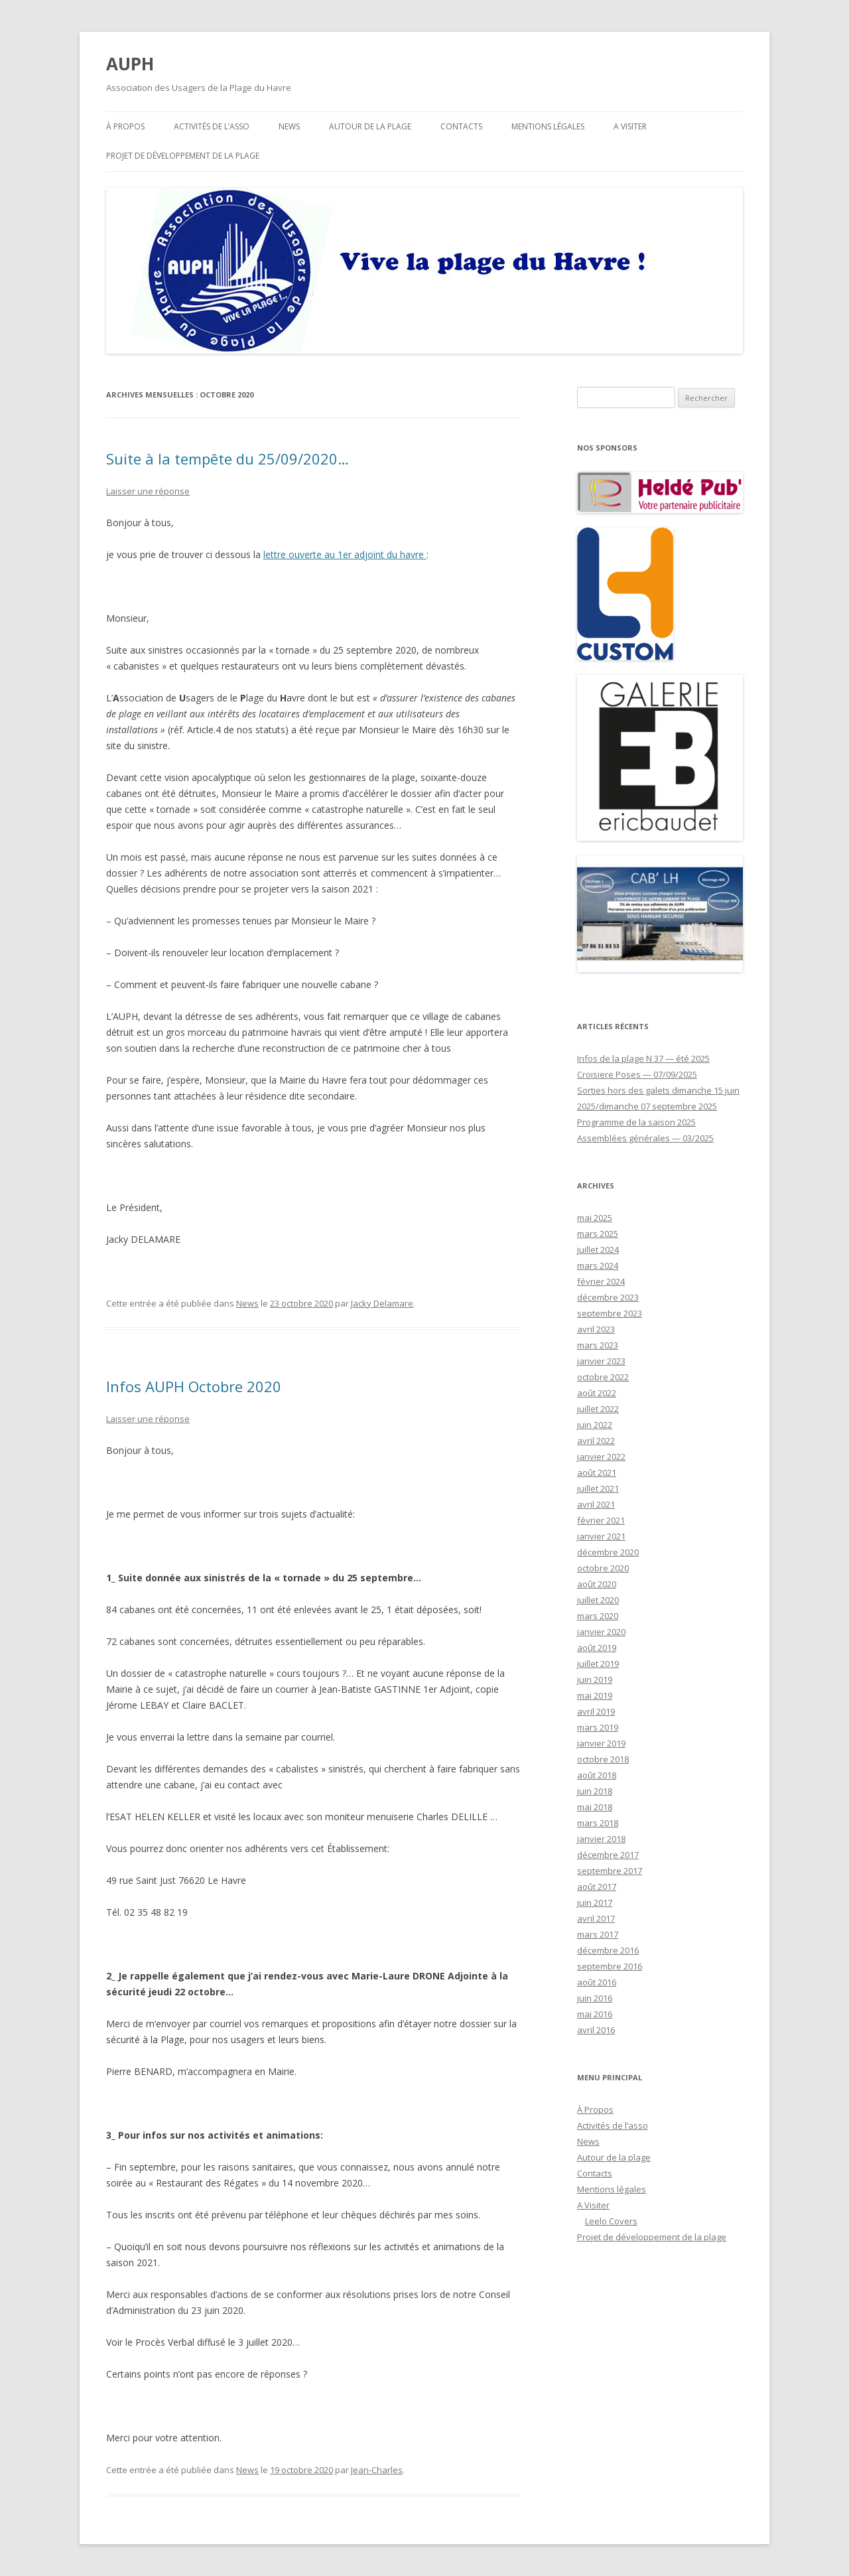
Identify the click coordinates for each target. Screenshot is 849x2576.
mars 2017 (597, 1934)
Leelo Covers (611, 2221)
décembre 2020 (608, 1552)
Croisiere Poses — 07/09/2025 (637, 1074)
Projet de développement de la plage (182, 155)
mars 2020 (597, 1616)
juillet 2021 (598, 1488)
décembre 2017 (608, 1855)
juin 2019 (594, 1679)
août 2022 (596, 1393)
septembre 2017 (609, 1871)
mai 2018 (594, 1807)
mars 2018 (597, 1823)
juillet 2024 (598, 1249)
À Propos (125, 126)
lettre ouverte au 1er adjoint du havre (344, 554)
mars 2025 (597, 1234)
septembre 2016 (609, 1966)
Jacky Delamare (382, 1303)
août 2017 (596, 1887)
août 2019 (596, 1648)
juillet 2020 (598, 1600)
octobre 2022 (603, 1377)
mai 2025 (594, 1218)
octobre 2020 (603, 1568)
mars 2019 (597, 1727)
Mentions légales (547, 126)
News (289, 126)
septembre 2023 (609, 1313)
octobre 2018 (603, 1759)
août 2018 (596, 1775)
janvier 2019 (601, 1743)
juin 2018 (594, 1791)
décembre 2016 (608, 1950)
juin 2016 (594, 1998)
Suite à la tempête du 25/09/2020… (227, 458)
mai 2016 (594, 2014)
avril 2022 (596, 1441)
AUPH (130, 64)
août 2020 (596, 1584)
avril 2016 (596, 2030)
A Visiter (630, 126)
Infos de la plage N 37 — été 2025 (643, 1058)
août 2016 (596, 1982)
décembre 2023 (608, 1297)
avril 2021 (596, 1504)
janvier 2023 (601, 1361)
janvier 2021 (601, 1536)
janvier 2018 (601, 1839)
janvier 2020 (601, 1632)
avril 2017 (596, 1918)
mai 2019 (594, 1695)
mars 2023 (597, 1345)
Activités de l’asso (211, 126)
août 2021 (596, 1472)
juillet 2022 (598, 1409)
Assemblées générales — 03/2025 (645, 1138)
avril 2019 (596, 1711)
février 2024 (601, 1281)
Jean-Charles (377, 2470)
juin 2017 (594, 1902)
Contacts (461, 126)
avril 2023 (596, 1329)
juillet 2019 (598, 1664)
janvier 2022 (601, 1457)
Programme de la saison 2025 (636, 1122)
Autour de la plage (370, 126)
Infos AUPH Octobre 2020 (193, 1386)
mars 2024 (597, 1265)
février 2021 (601, 1520)
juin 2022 (594, 1425)
